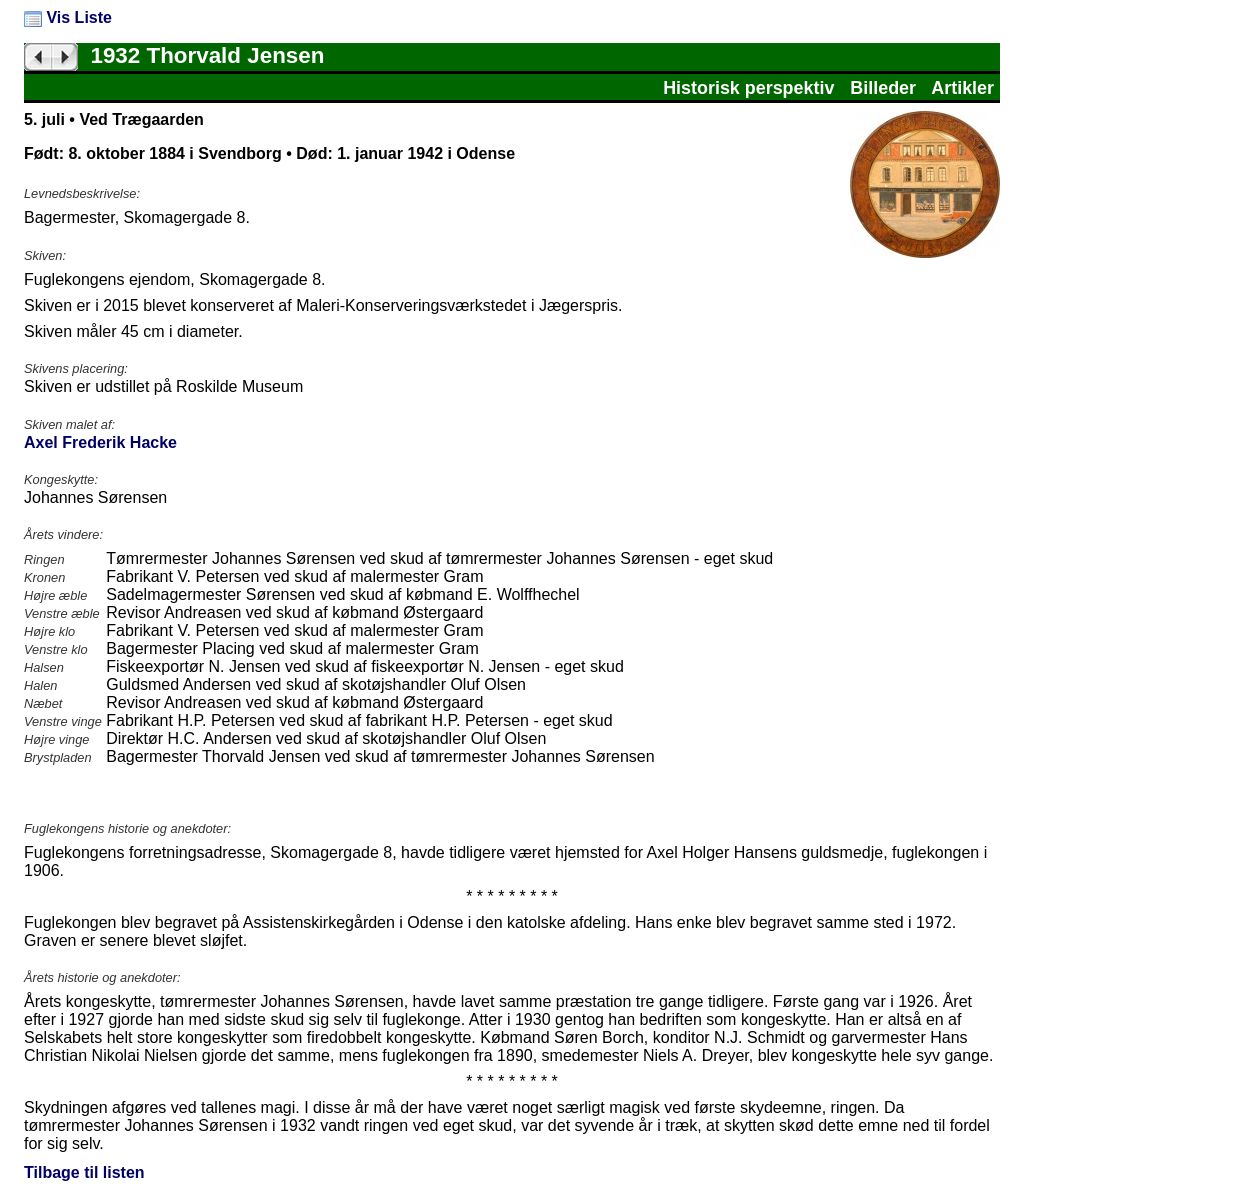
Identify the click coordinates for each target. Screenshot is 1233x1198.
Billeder (883, 88)
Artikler (962, 88)
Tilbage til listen (84, 1172)
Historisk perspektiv (748, 88)
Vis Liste (68, 17)
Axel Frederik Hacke (100, 442)
